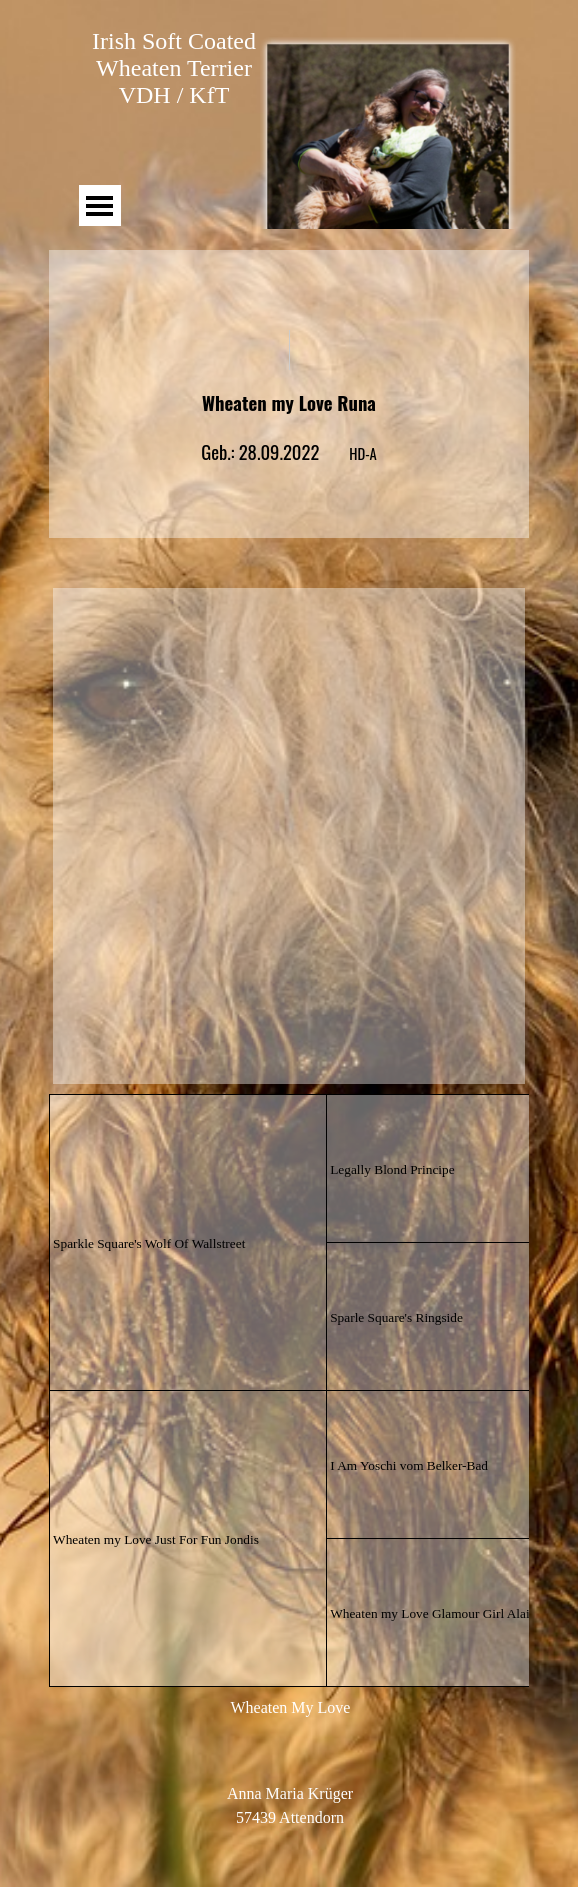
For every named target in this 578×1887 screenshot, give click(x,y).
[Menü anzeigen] (99, 205)
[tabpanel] (289, 414)
